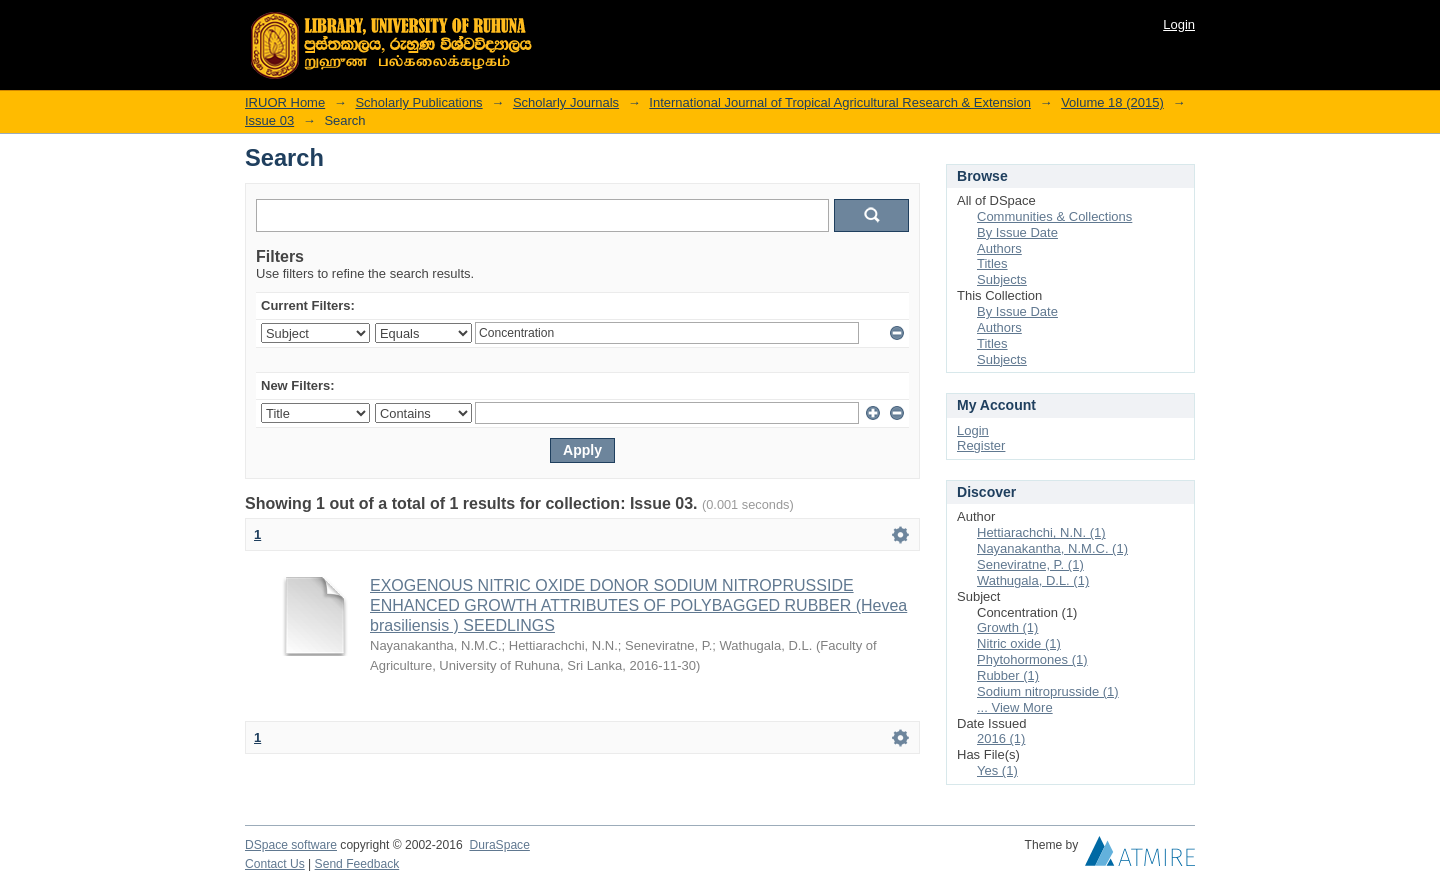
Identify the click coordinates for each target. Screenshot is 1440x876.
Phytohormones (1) (1032, 659)
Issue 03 (269, 120)
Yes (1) (997, 770)
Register (981, 445)
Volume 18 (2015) (1112, 102)
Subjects (1002, 279)
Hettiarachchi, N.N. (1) (1041, 532)
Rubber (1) (1008, 675)
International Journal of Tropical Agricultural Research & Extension (840, 102)
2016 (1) (1001, 738)
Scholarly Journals (566, 102)
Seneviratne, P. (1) (1030, 564)
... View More (1015, 707)
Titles (992, 263)
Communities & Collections (1054, 216)
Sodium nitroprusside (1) (1048, 691)
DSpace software (291, 845)
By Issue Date (1017, 232)
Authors (999, 248)
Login (1179, 24)
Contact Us (275, 864)
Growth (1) (1007, 627)
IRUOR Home (285, 102)
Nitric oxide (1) (1019, 643)
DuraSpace (499, 845)
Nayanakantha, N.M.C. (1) (1052, 548)
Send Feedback (357, 864)
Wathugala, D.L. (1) (1033, 580)
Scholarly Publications (418, 102)
